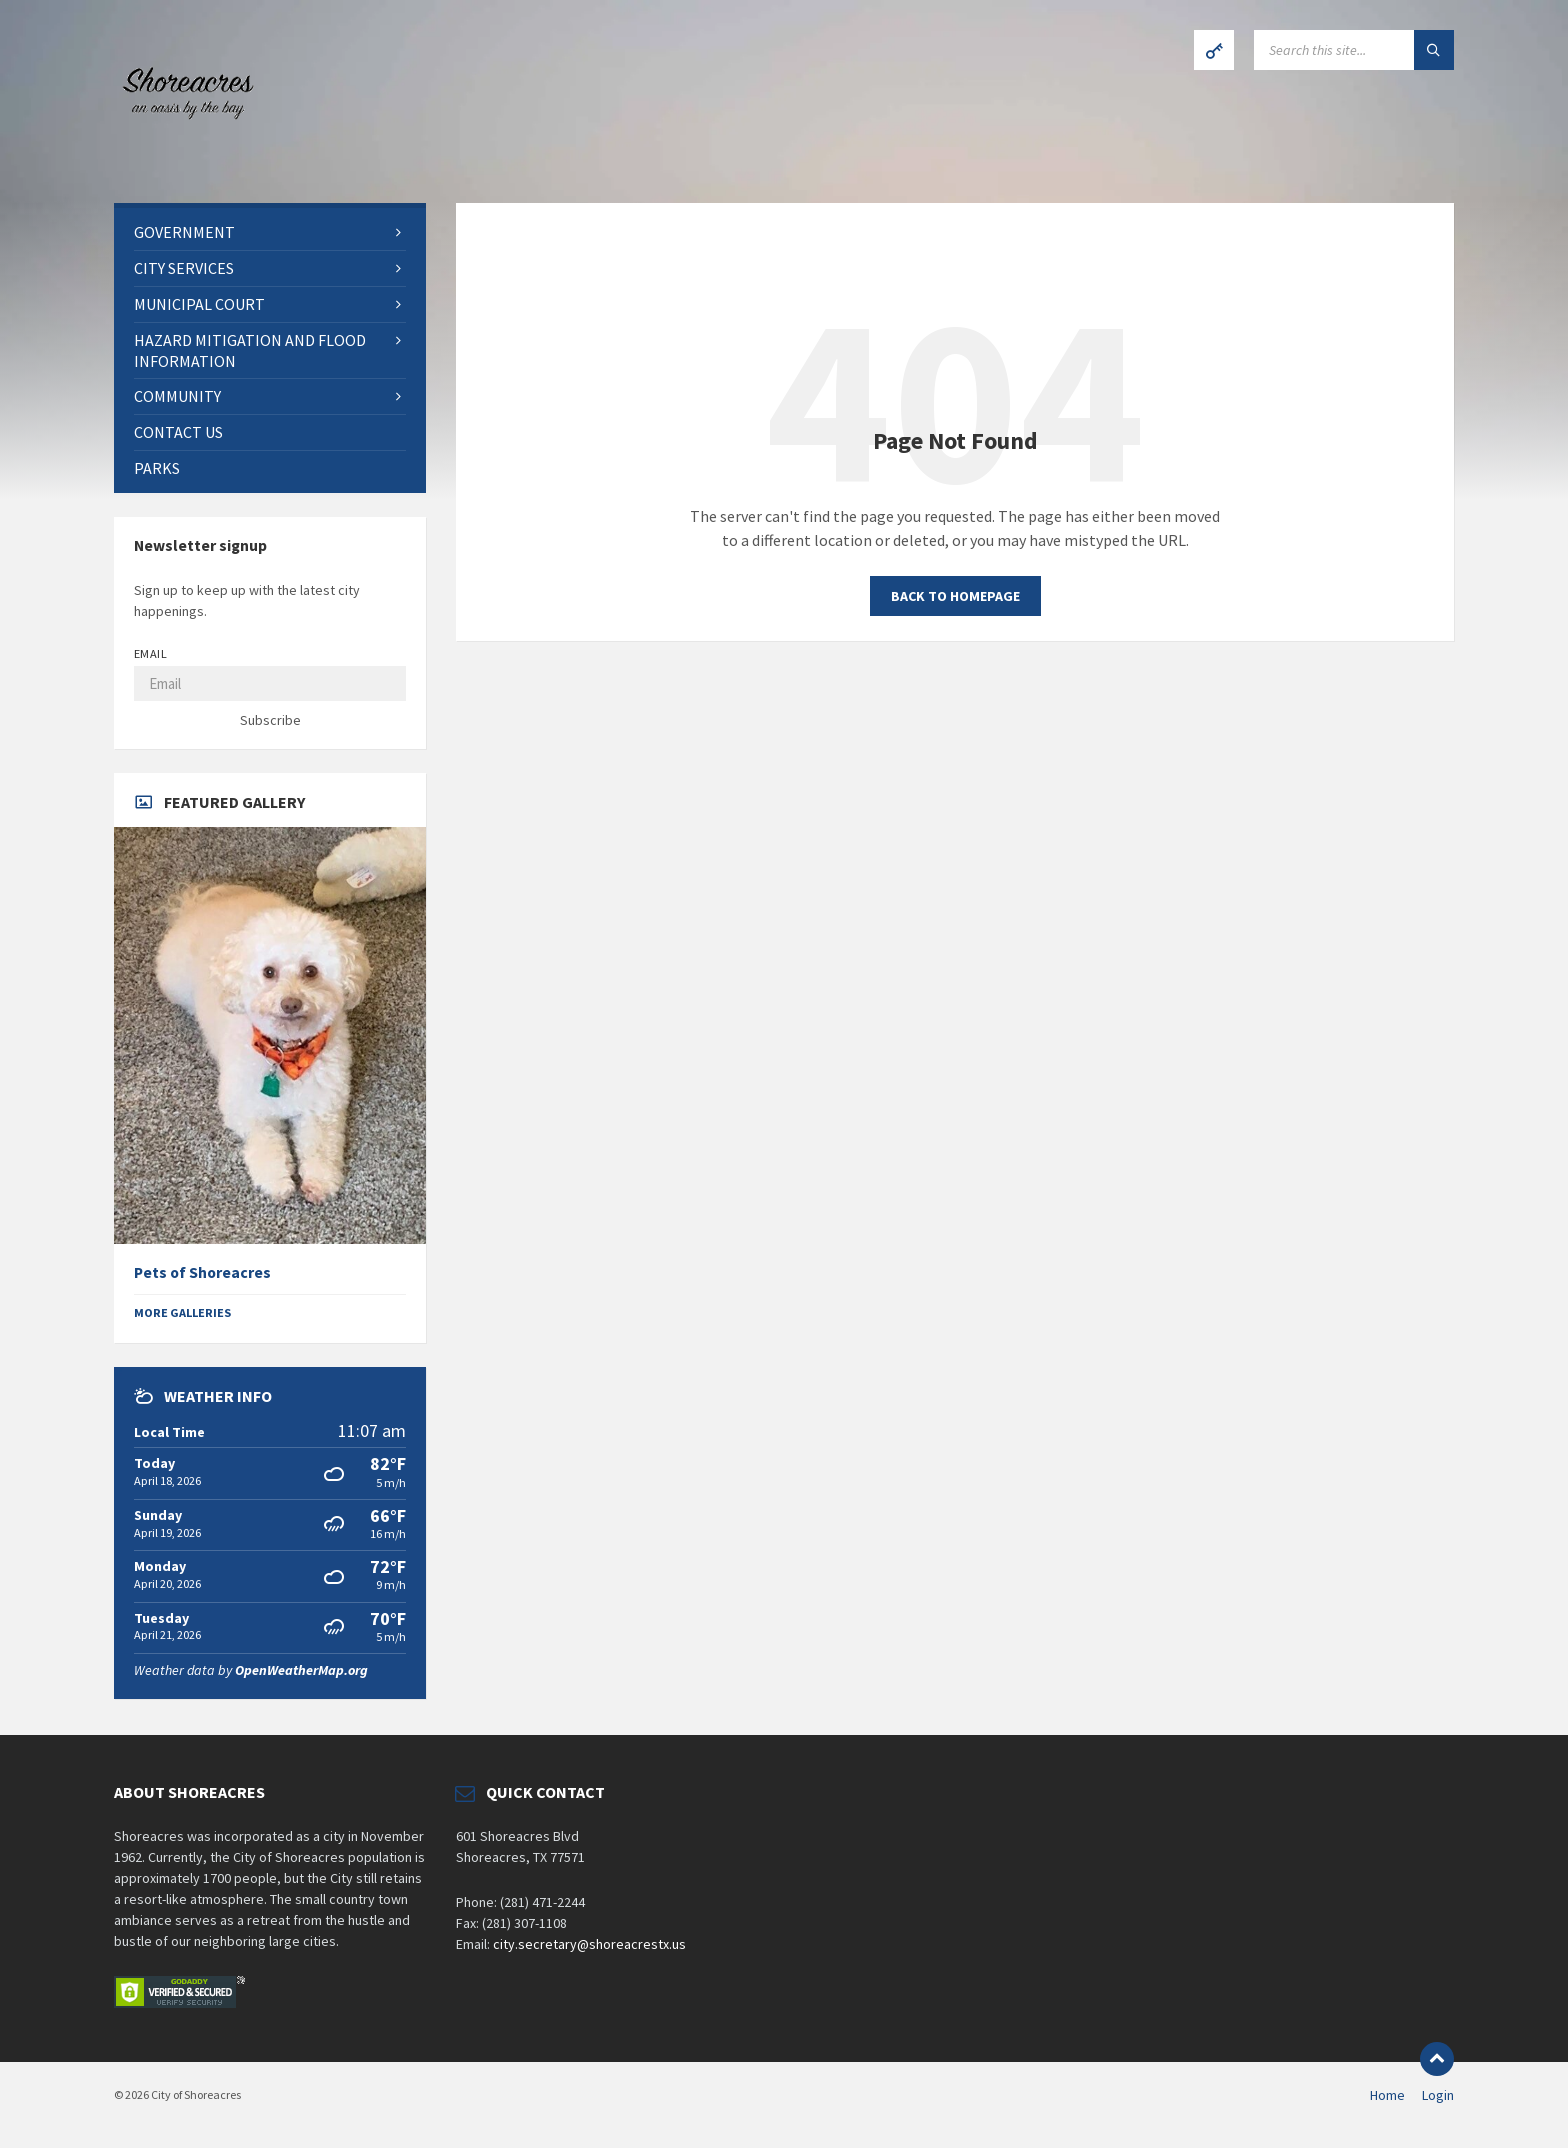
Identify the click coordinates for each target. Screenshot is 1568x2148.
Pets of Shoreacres (202, 1272)
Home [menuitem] (1387, 2095)
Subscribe (270, 720)
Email (150, 653)
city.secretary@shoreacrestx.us (589, 1944)
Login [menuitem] (1438, 2095)
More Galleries (182, 1312)
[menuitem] (270, 232)
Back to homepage (955, 596)
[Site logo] (184, 164)
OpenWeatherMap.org (301, 1670)
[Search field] (1354, 50)
